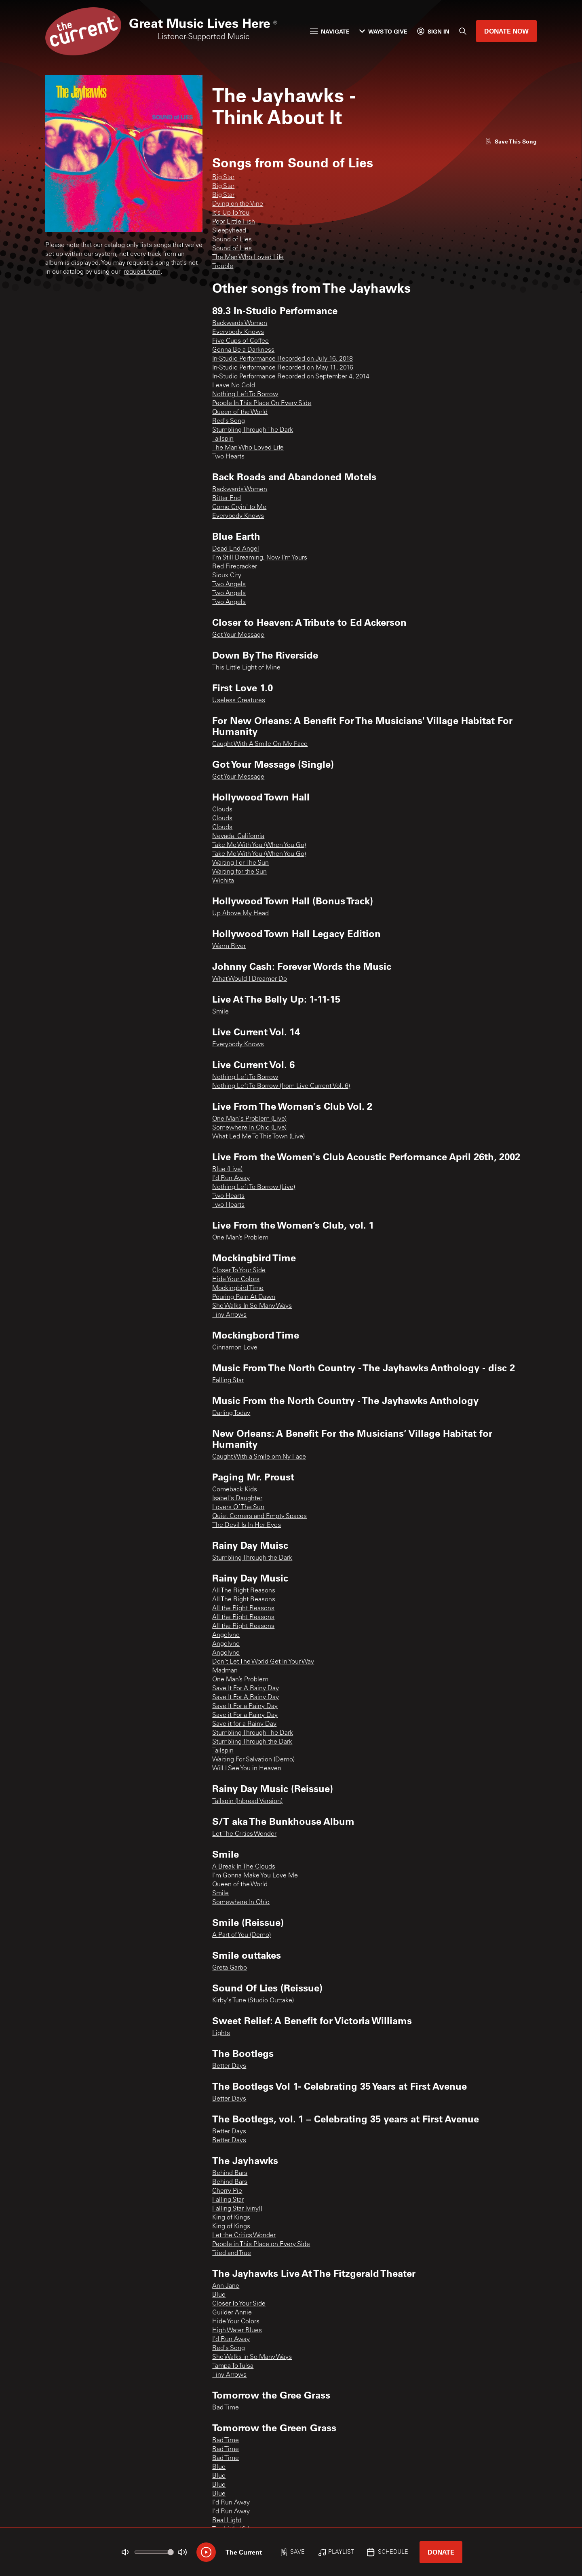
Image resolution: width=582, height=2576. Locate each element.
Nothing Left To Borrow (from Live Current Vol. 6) (281, 1086)
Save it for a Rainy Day (244, 1724)
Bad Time (225, 2408)
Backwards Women (239, 323)
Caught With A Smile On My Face (260, 744)
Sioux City (226, 575)
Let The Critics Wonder (244, 1834)
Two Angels (229, 584)
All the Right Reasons (243, 1608)
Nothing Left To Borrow (245, 394)
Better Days (229, 2066)
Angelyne (226, 1635)
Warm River (229, 946)
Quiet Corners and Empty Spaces (259, 1516)
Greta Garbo (229, 1968)
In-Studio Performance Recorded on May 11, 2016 (282, 368)
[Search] (463, 31)
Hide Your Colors (235, 1279)
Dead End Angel (235, 549)
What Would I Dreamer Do (249, 979)
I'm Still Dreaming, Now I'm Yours (259, 558)
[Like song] (511, 141)
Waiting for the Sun (239, 872)
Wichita (223, 881)
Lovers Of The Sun (238, 1507)
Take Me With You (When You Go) (259, 845)
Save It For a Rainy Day (245, 1706)
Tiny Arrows (229, 1315)
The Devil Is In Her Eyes (246, 1525)
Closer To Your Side (239, 1270)
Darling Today (231, 1413)
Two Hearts (228, 457)
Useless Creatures (238, 700)
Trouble (222, 266)
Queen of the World (240, 412)
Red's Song (228, 421)
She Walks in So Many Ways (252, 2357)
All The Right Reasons (243, 1591)
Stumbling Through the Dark (252, 1558)
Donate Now (506, 31)
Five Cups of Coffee (240, 341)
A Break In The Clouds (243, 1867)
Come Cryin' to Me (239, 507)
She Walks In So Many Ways (252, 1306)
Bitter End (226, 498)
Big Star (223, 177)
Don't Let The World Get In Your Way (263, 1662)
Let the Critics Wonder (244, 2235)
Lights (221, 2033)
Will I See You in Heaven (246, 1768)
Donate (441, 2552)
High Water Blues (237, 2330)
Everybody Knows (238, 332)
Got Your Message (238, 635)
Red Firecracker (234, 567)
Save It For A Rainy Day (245, 1688)
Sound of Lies (232, 239)
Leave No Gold (233, 385)
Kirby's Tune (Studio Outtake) (253, 2000)
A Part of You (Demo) (241, 1935)
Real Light (226, 2520)
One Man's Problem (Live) (249, 1119)
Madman (225, 1671)
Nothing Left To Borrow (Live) (253, 1187)
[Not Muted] (125, 2552)
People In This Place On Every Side (261, 403)
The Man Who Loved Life (248, 257)
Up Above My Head (240, 913)
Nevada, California (238, 836)
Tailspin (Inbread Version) (247, 1801)
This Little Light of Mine (246, 668)
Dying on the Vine (237, 204)
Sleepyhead (229, 231)
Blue (219, 2295)
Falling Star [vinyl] (237, 2209)
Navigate (330, 31)
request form (142, 272)
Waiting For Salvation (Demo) (253, 1760)
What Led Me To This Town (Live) (258, 1137)
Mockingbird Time (238, 1288)
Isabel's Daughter (237, 1498)
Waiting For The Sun (240, 863)
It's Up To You (230, 213)
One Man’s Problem (240, 1238)
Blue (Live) (227, 1169)
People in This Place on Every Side (261, 2244)
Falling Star (228, 1380)
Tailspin (223, 439)
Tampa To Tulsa (232, 2366)
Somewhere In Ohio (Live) (249, 1128)
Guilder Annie (232, 2313)
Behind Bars (229, 2173)
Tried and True (231, 2253)
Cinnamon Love (234, 1348)
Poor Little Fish (233, 222)
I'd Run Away (231, 1178)
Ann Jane (225, 2286)
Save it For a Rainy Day (245, 1715)
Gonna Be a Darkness (243, 350)
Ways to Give (383, 31)
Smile (220, 1012)
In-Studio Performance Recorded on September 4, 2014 (290, 377)
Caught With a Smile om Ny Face (259, 1457)
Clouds (222, 810)
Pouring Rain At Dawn (243, 1297)
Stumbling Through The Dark (252, 430)
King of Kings (231, 2218)
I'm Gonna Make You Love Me (255, 1876)
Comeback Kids (234, 1489)
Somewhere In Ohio (241, 1902)
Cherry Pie (227, 2191)
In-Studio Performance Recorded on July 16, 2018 (282, 359)
